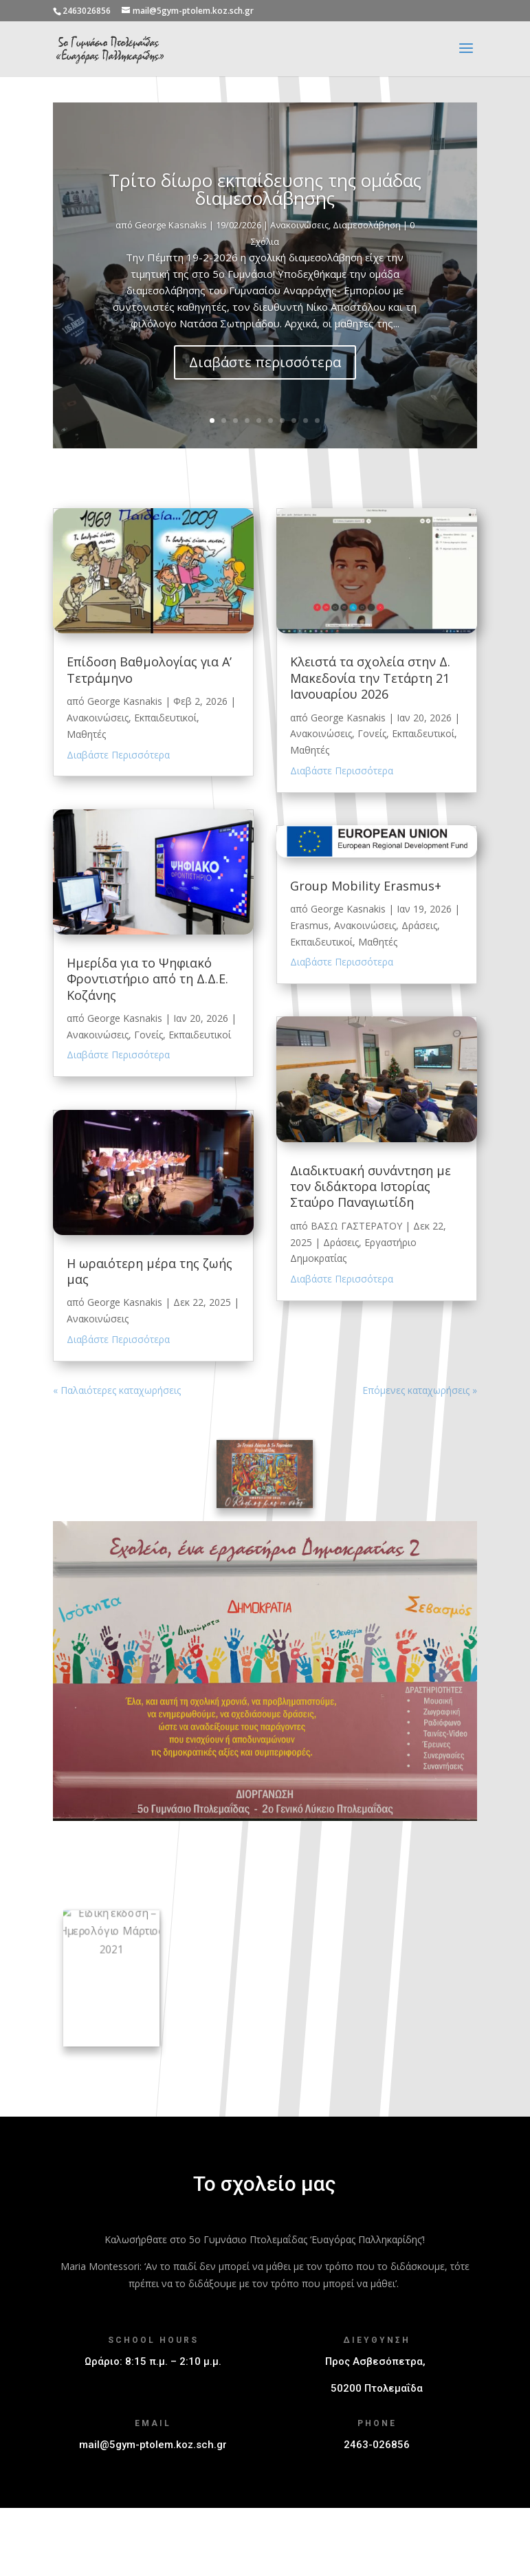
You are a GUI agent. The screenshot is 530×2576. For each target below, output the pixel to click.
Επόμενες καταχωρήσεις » (419, 1390)
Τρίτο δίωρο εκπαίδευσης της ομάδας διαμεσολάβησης (265, 221)
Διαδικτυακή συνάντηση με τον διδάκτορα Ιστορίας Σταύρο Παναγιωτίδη (370, 1186)
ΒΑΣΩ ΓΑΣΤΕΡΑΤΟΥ (356, 1225)
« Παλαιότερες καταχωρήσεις (117, 1390)
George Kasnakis (171, 257)
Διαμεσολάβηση (367, 257)
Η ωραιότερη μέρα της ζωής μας (149, 1271)
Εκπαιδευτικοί (165, 717)
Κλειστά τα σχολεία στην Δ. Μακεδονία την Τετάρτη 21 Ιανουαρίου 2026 (370, 677)
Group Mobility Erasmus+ (365, 885)
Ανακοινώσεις (299, 257)
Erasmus (309, 925)
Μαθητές (86, 734)
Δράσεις (419, 925)
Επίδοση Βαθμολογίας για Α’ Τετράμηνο (149, 669)
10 (317, 420)
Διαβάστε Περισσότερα (118, 754)
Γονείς (148, 1034)
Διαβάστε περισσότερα (265, 394)
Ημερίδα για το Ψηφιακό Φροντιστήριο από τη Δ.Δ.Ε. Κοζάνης (147, 978)
